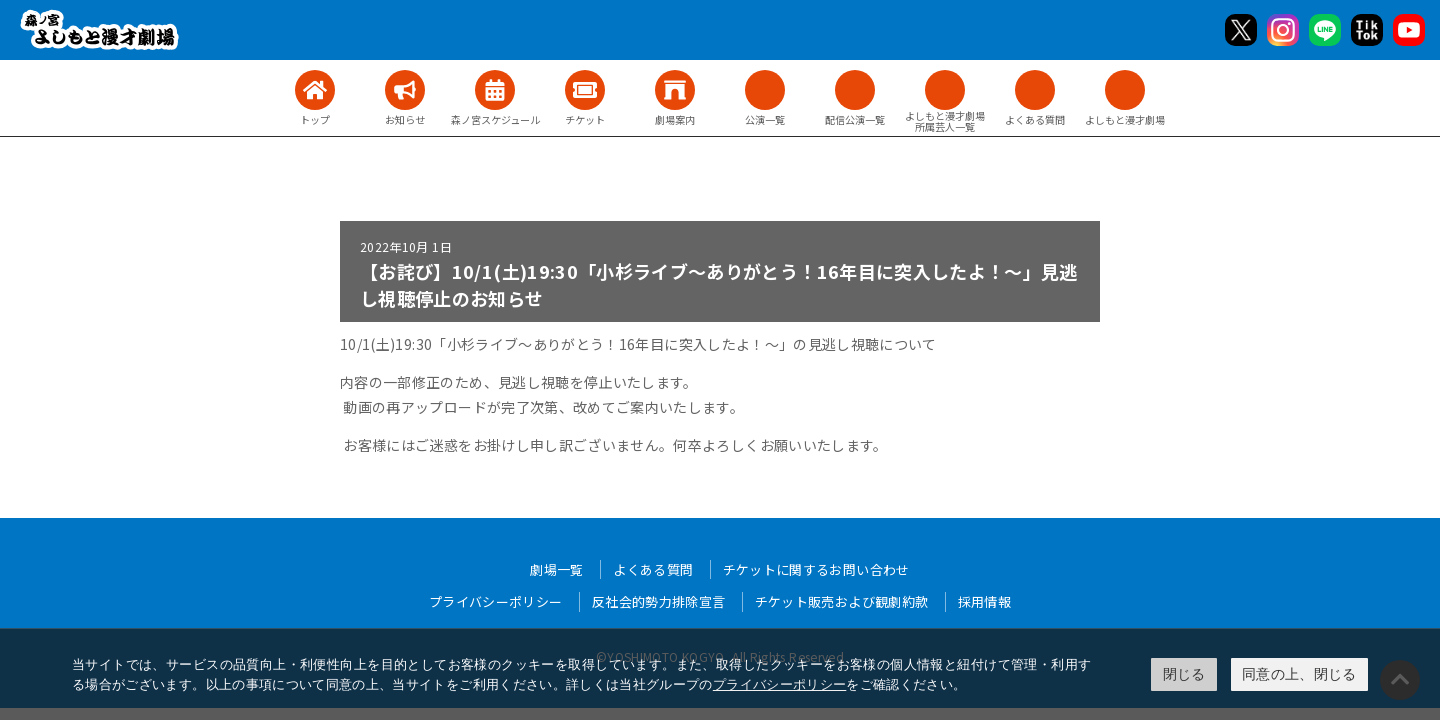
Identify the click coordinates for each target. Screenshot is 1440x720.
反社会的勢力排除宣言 (659, 601)
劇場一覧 (556, 569)
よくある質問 (653, 569)
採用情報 (984, 601)
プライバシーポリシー (780, 684)
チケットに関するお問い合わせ (816, 569)
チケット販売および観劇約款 (842, 601)
